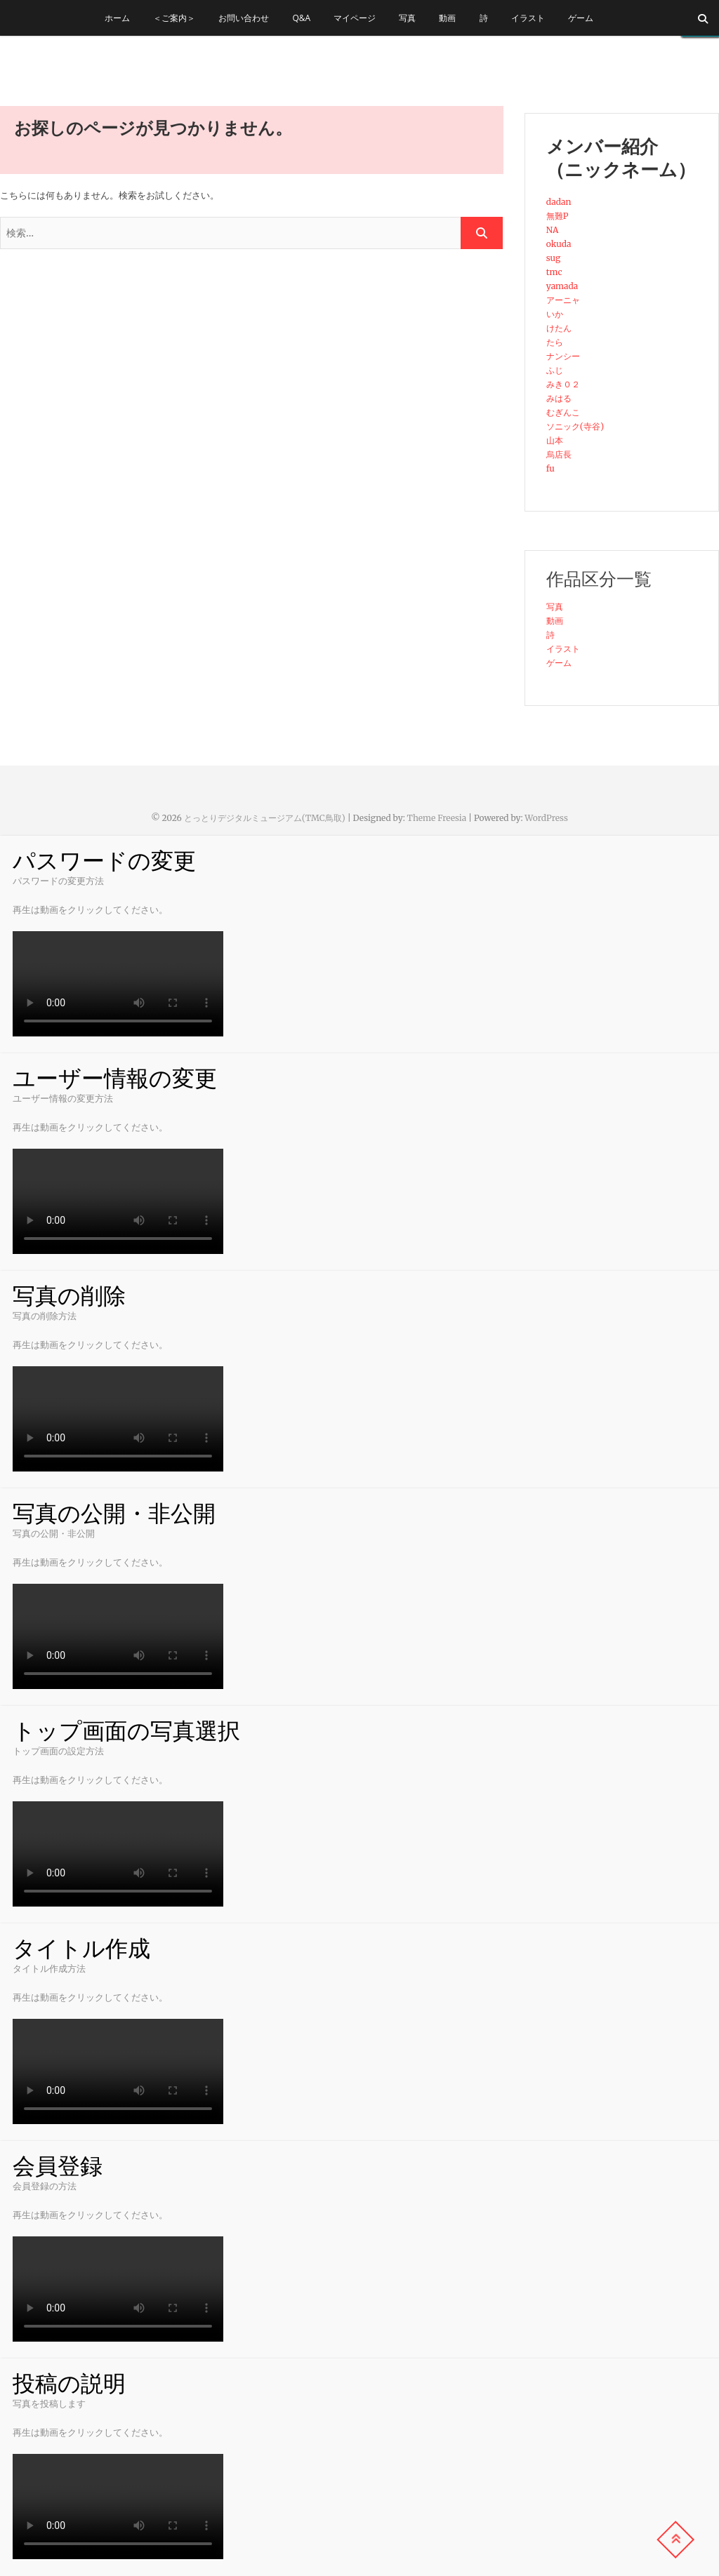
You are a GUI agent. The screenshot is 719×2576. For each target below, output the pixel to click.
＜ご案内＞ (174, 18)
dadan (559, 201)
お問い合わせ (243, 18)
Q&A (302, 18)
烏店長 (559, 454)
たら (554, 342)
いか (554, 314)
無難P (557, 216)
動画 (447, 18)
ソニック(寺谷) (575, 426)
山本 (554, 440)
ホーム (117, 18)
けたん (559, 328)
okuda (559, 244)
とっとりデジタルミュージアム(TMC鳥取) (264, 818)
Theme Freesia (437, 818)
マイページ (355, 18)
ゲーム (580, 18)
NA (552, 230)
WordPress (546, 818)
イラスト (528, 18)
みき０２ (563, 384)
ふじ (554, 370)
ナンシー (563, 356)
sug (553, 258)
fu (550, 468)
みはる (559, 398)
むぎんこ (563, 412)
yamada (562, 286)
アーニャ (563, 300)
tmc (554, 272)
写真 (407, 18)
